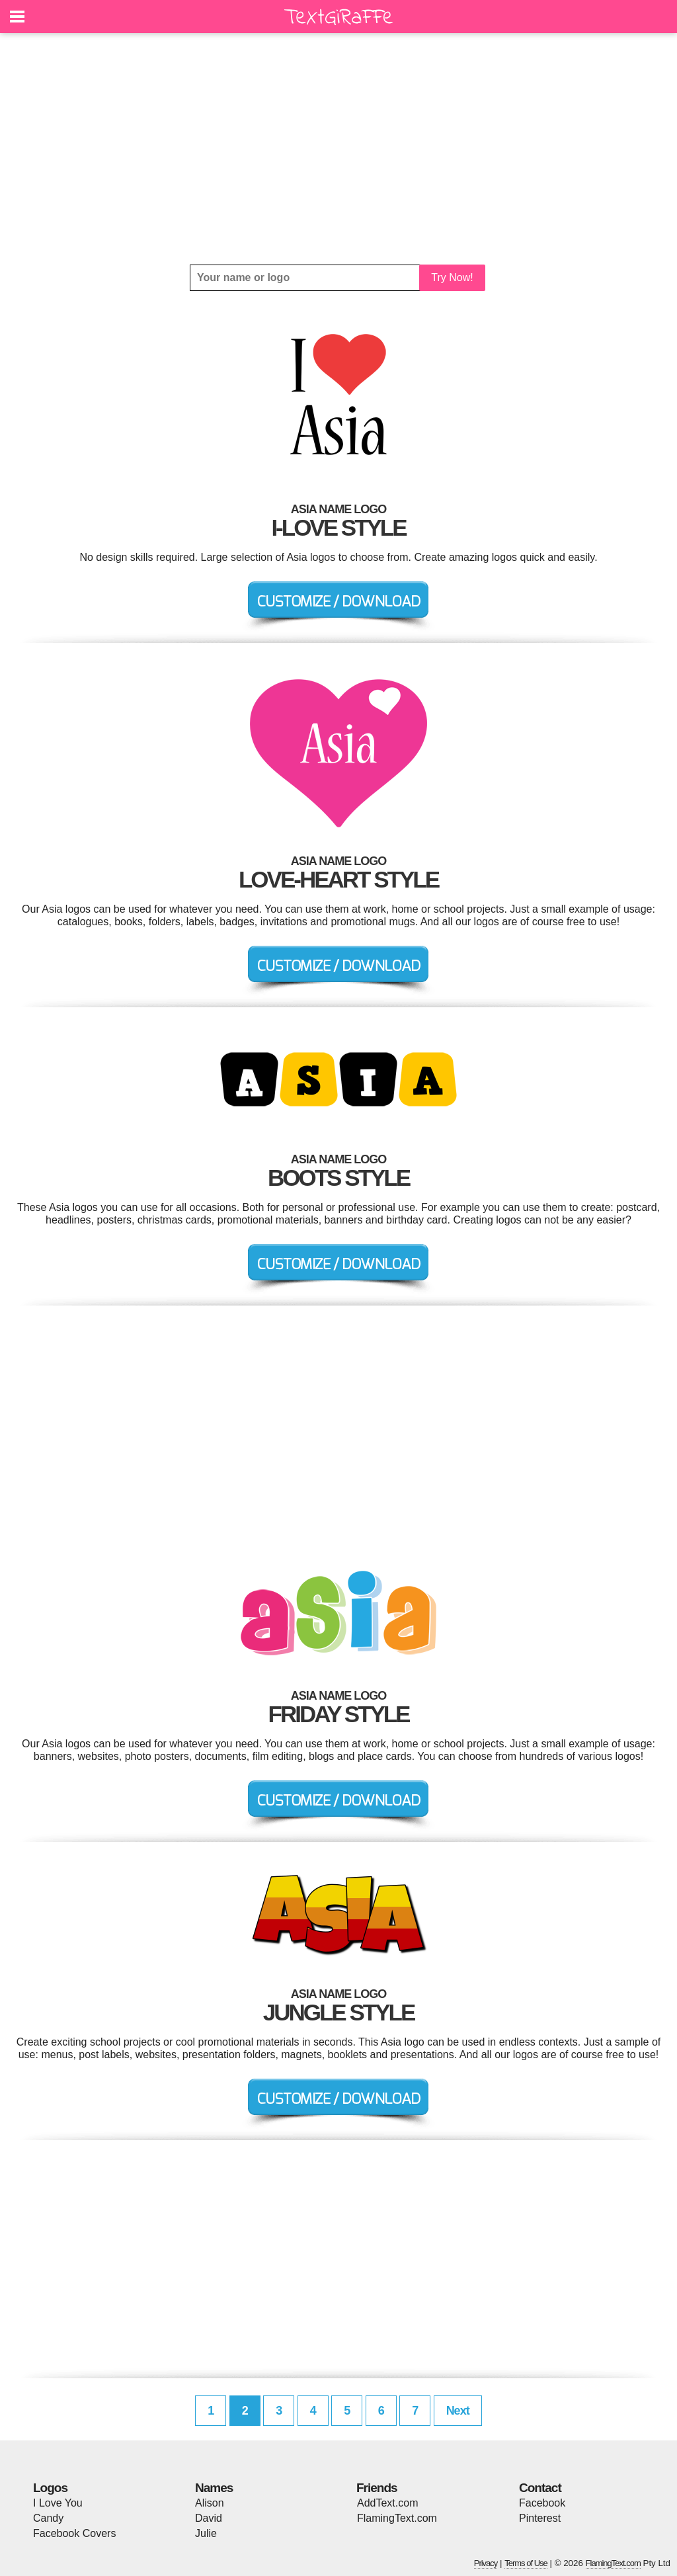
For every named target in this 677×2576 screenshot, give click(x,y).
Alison (209, 2503)
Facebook (542, 2503)
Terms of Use (525, 2563)
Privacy (486, 2563)
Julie (206, 2533)
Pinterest (540, 2518)
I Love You (58, 2503)
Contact (540, 2488)
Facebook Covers (74, 2533)
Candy (48, 2518)
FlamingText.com (397, 2518)
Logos (50, 2488)
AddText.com (387, 2503)
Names (214, 2488)
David (208, 2518)
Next (457, 2410)
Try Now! (452, 277)
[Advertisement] (338, 148)
